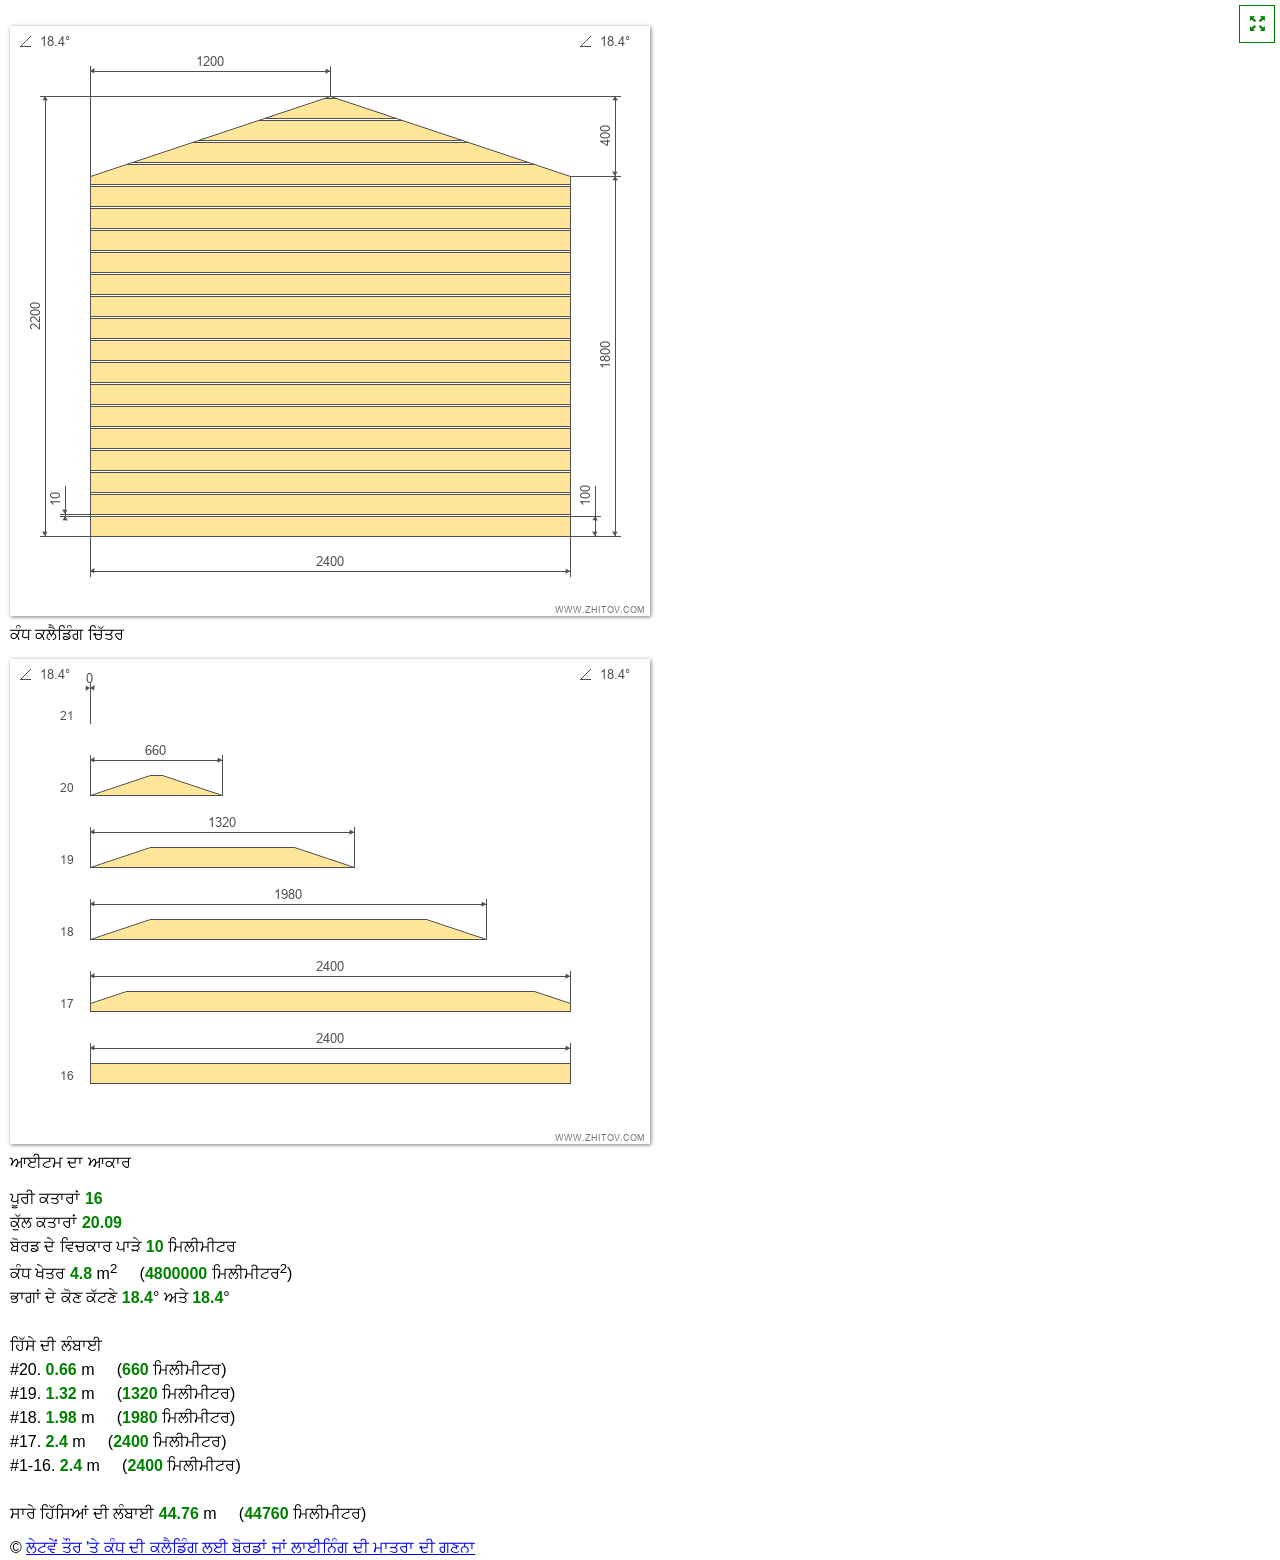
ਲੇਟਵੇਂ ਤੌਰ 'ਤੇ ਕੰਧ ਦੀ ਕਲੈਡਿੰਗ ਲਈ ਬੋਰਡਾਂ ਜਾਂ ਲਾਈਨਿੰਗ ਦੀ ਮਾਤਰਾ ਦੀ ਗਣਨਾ (250, 1547)
